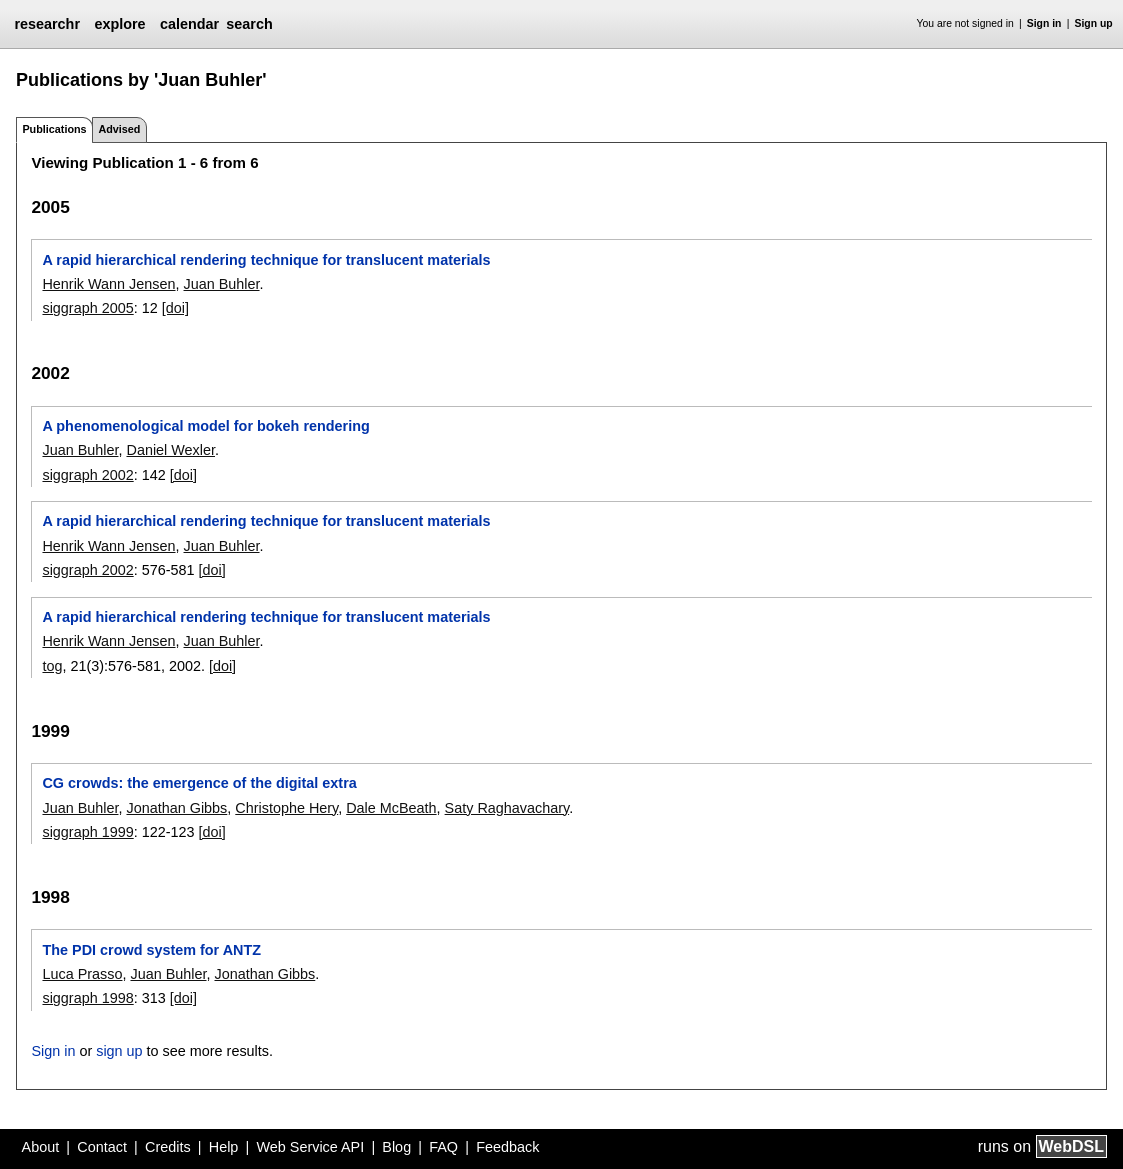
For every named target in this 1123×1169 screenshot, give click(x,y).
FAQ (443, 1147)
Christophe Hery (286, 808)
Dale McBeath (391, 808)
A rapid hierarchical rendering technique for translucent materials (266, 260)
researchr (47, 24)
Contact (102, 1147)
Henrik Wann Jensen (108, 284)
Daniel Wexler (170, 450)
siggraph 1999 (87, 832)
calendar (189, 24)
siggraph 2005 (87, 308)
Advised (119, 129)
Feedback (507, 1147)
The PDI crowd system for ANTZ (151, 950)
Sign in (1044, 23)
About (41, 1147)
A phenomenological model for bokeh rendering (205, 426)
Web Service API (310, 1147)
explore (119, 24)
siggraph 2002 (87, 475)
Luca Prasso (82, 974)
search (249, 24)
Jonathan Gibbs (176, 808)
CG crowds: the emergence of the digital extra (199, 783)
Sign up (1094, 23)
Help (224, 1147)
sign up (119, 1051)
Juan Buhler (222, 284)
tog (52, 666)
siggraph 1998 (87, 998)
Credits (168, 1147)
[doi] (175, 308)
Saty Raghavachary (507, 808)
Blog (396, 1147)
